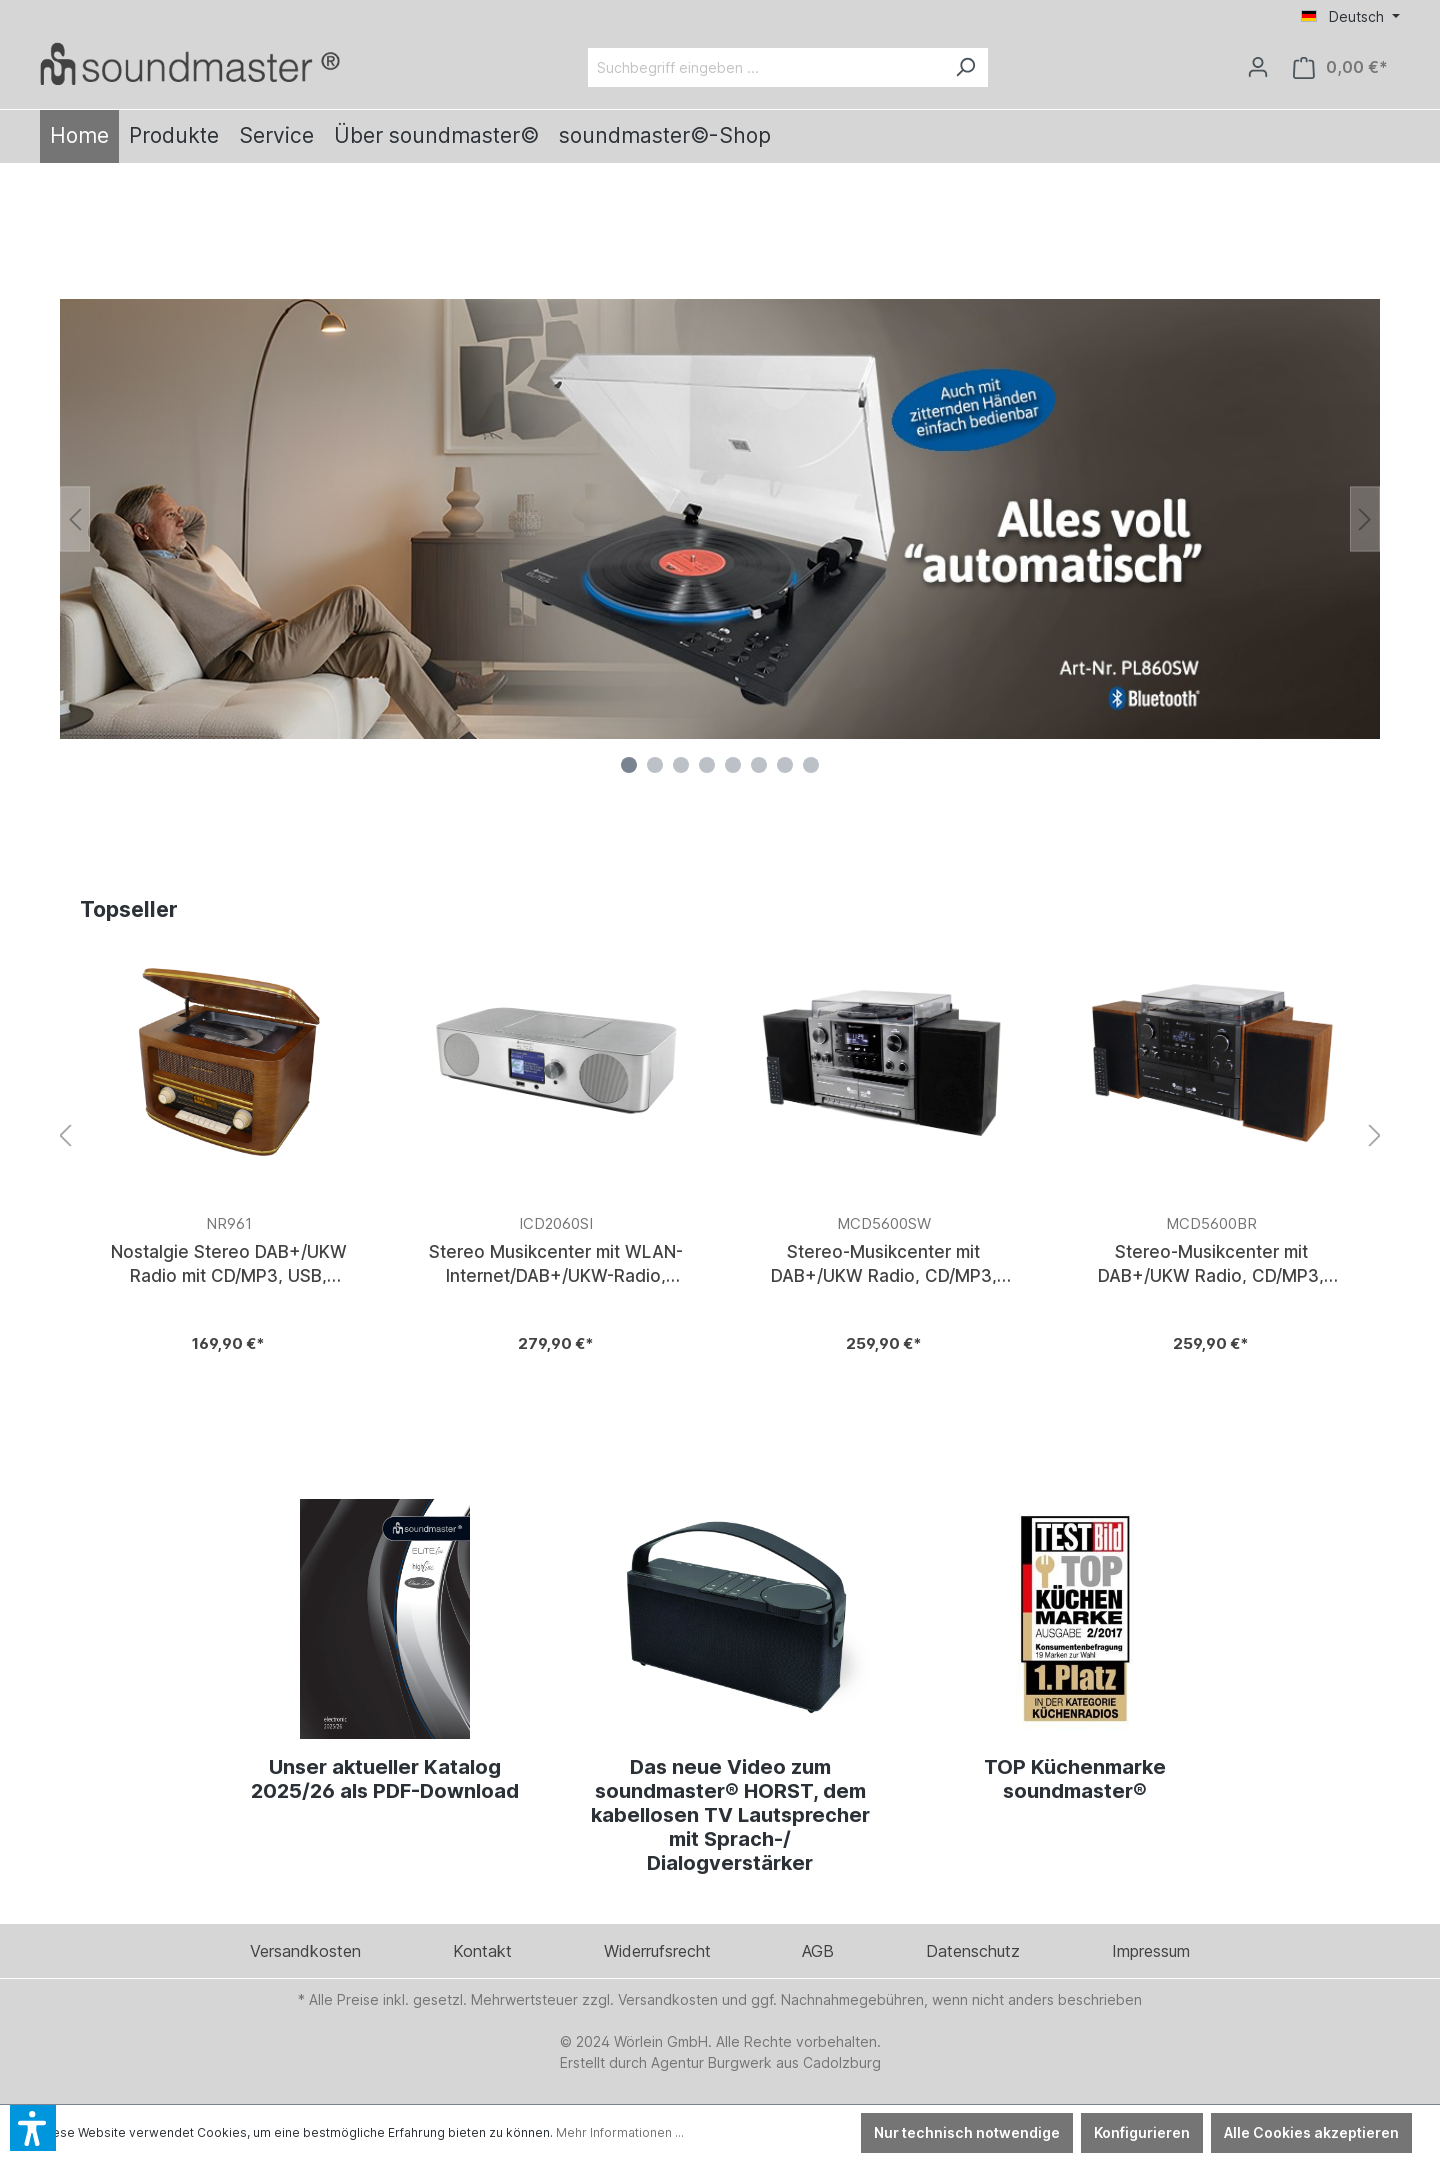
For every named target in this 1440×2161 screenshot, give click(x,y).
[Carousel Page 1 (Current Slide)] (629, 765)
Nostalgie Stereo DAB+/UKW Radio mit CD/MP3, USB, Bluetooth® (229, 1263)
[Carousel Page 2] (655, 765)
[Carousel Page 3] (681, 765)
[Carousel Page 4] (707, 765)
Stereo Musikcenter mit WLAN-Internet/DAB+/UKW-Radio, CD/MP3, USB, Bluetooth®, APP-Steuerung (556, 1263)
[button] (33, 2128)
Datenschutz (973, 1951)
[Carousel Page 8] (811, 765)
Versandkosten (305, 1951)
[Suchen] (965, 67)
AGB (818, 1951)
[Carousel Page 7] (785, 765)
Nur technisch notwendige (967, 2132)
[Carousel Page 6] (759, 765)
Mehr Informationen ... (620, 2132)
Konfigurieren (1142, 2132)
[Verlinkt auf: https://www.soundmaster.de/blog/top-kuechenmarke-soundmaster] (1075, 1619)
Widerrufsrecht (657, 1951)
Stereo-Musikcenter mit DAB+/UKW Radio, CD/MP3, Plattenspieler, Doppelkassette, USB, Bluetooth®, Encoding (884, 1263)
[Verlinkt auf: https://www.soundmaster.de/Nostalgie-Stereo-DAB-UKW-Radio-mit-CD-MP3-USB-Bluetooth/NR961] (229, 1160)
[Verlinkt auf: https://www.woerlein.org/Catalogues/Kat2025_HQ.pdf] (385, 1619)
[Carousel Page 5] (733, 765)
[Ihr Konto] (1258, 67)
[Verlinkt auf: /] (190, 63)
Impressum (1151, 1951)
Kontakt (482, 1951)
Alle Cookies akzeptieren (1311, 2132)
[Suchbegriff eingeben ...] (765, 67)
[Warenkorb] (1340, 67)
